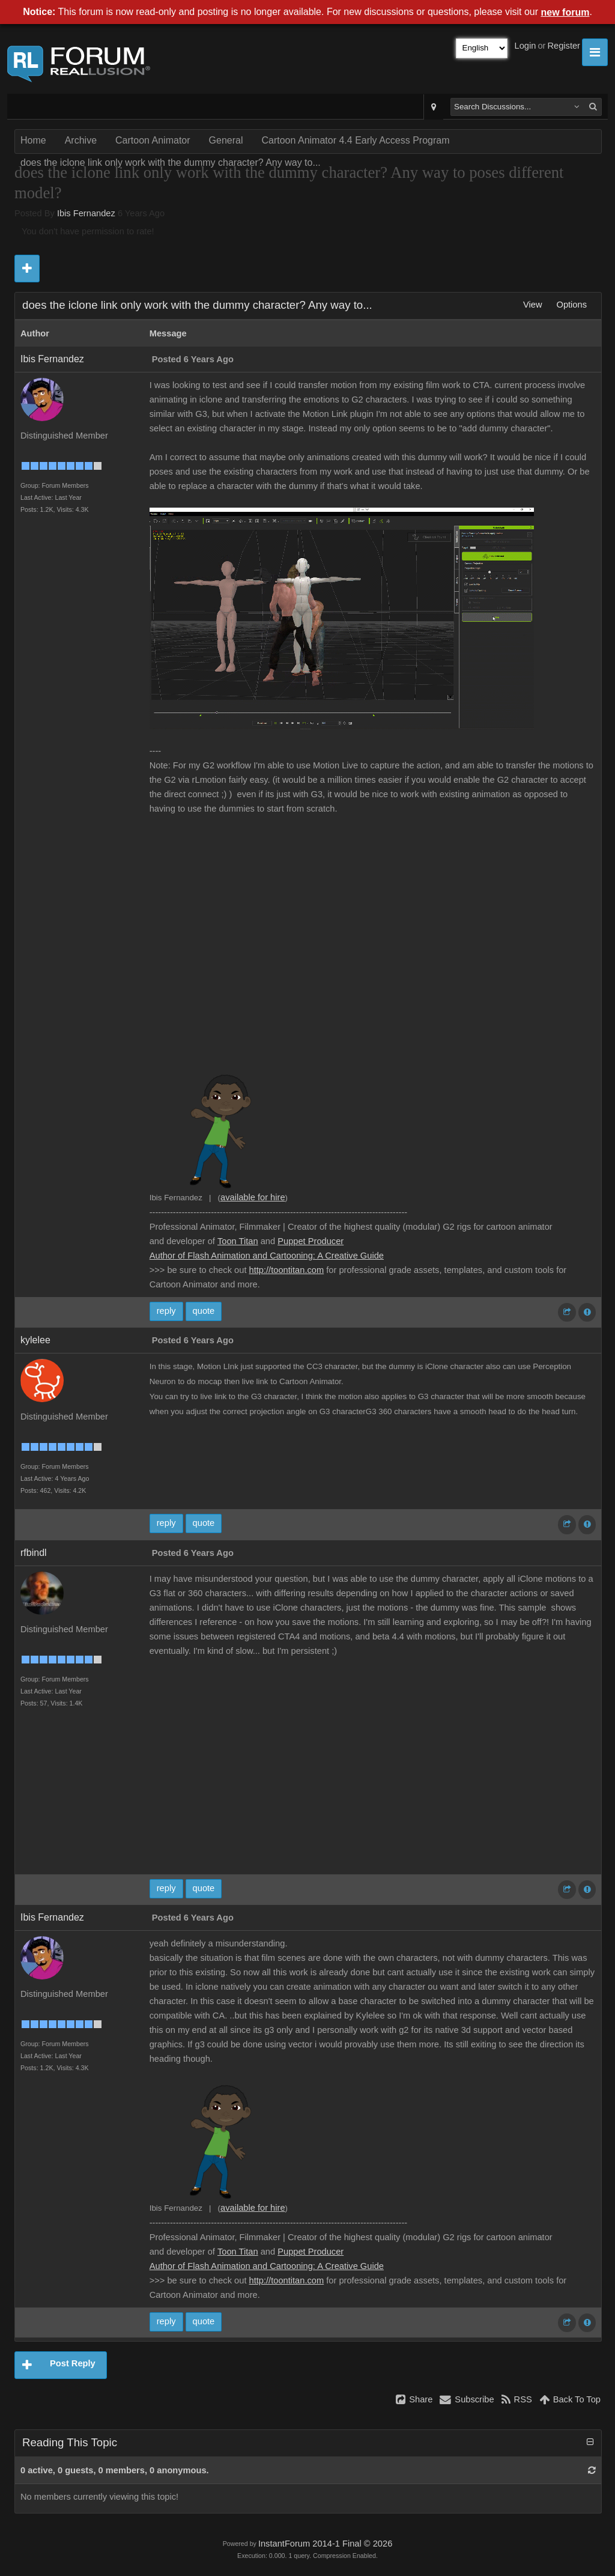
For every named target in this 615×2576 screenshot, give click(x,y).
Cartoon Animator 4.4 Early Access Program (355, 140)
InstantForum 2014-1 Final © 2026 (325, 2543)
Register (563, 45)
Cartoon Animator (152, 140)
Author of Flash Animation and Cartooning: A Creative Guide (267, 1255)
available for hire (252, 1197)
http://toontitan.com (286, 1270)
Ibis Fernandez (86, 213)
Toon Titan (237, 1241)
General (226, 140)
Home (33, 140)
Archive (81, 140)
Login (525, 45)
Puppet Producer (310, 1241)
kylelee (35, 1340)
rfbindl (33, 1553)
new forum (565, 12)
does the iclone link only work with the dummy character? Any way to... (170, 162)
